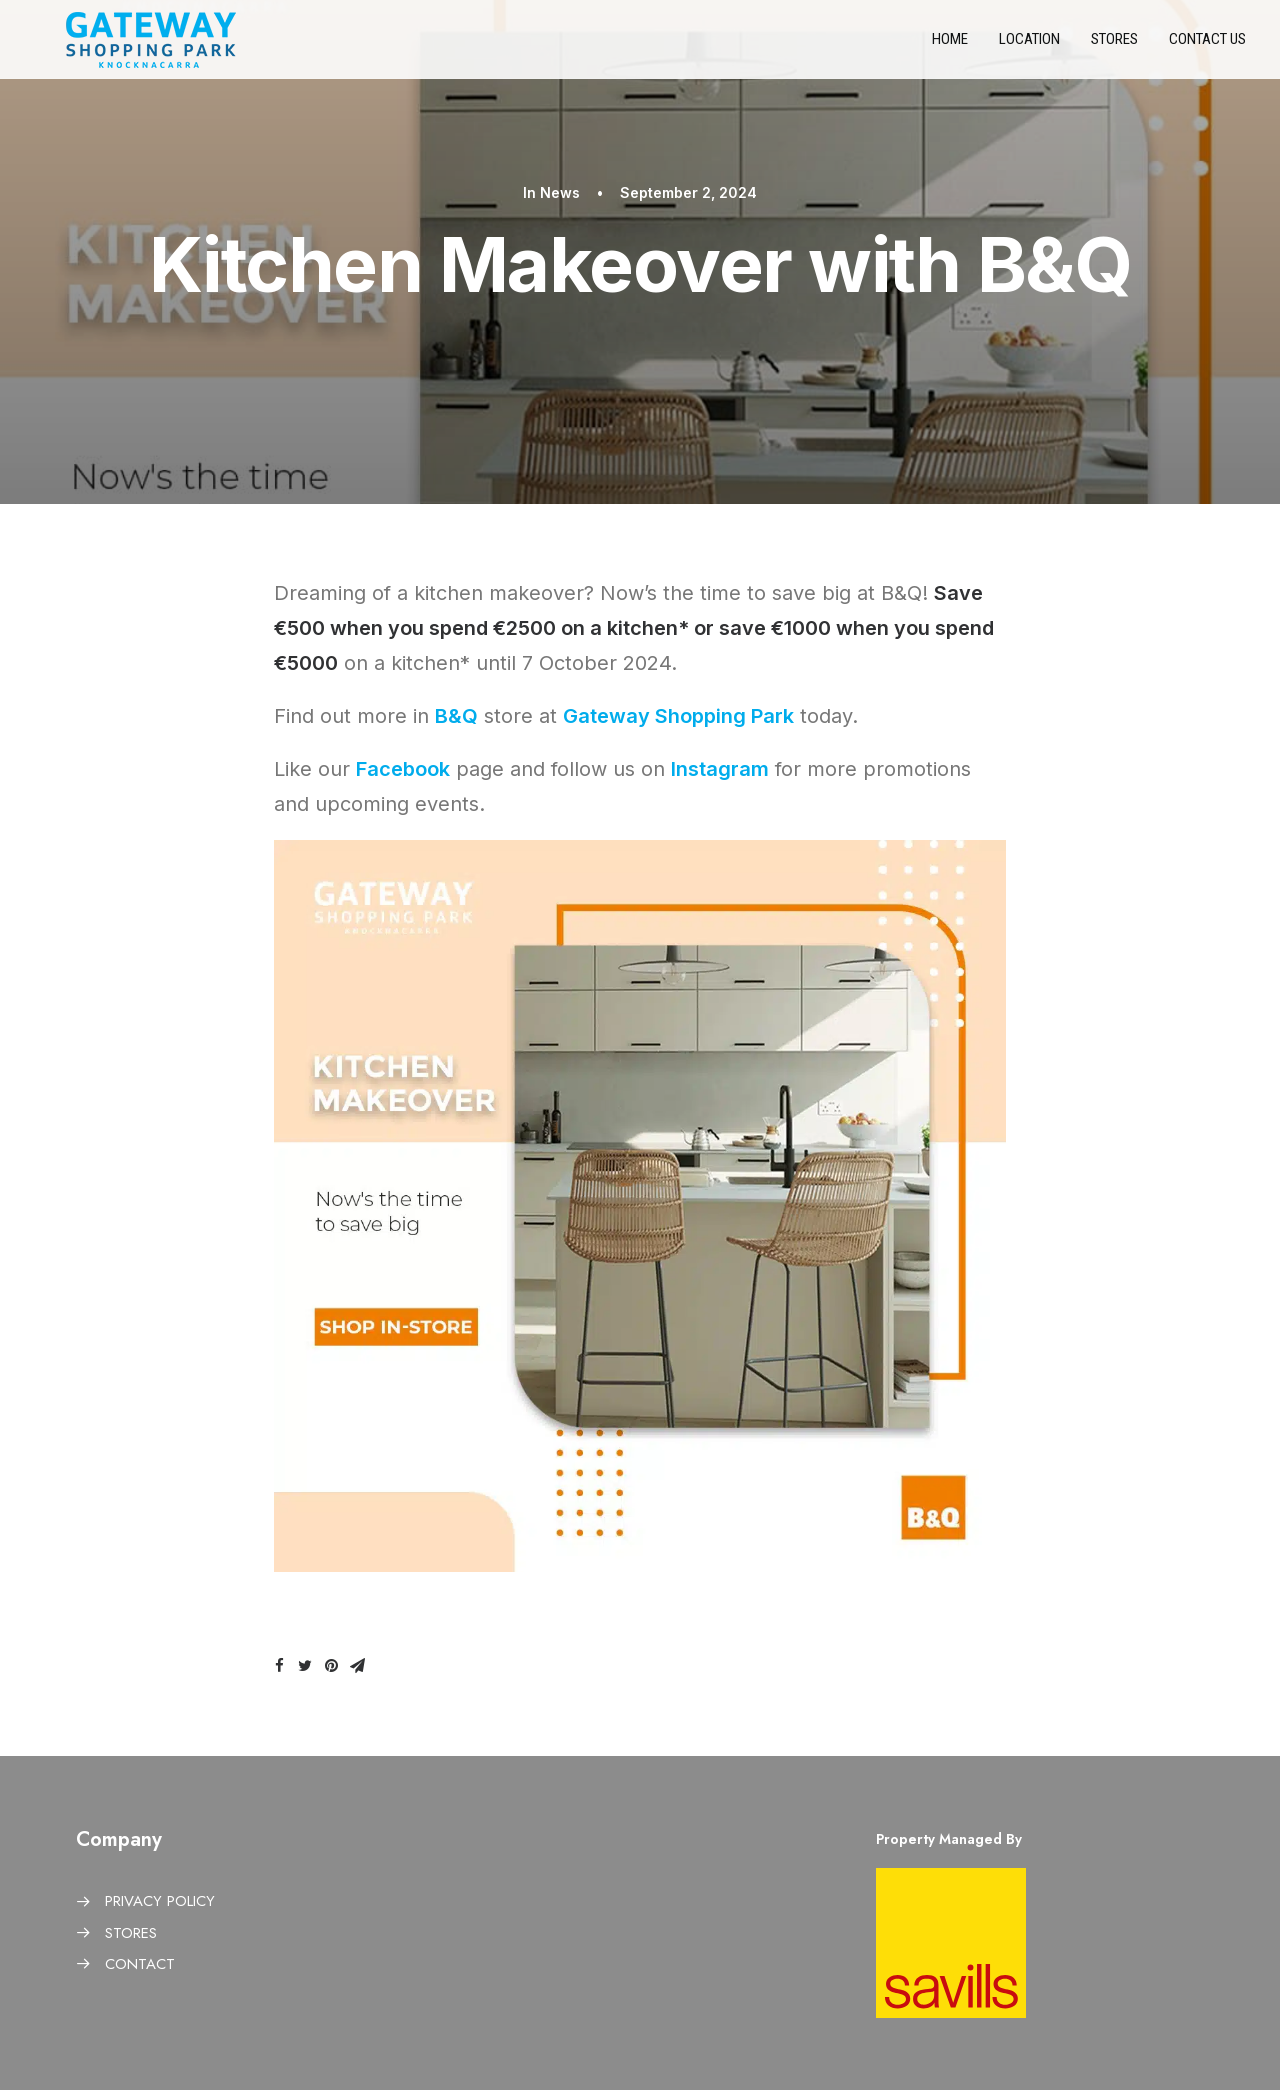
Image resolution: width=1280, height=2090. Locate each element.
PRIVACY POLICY (160, 1901)
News (560, 192)
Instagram (720, 769)
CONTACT (140, 1964)
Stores (1114, 46)
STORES (131, 1933)
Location (1029, 46)
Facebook (403, 769)
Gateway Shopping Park (678, 716)
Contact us (1207, 46)
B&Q (456, 716)
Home (950, 46)
